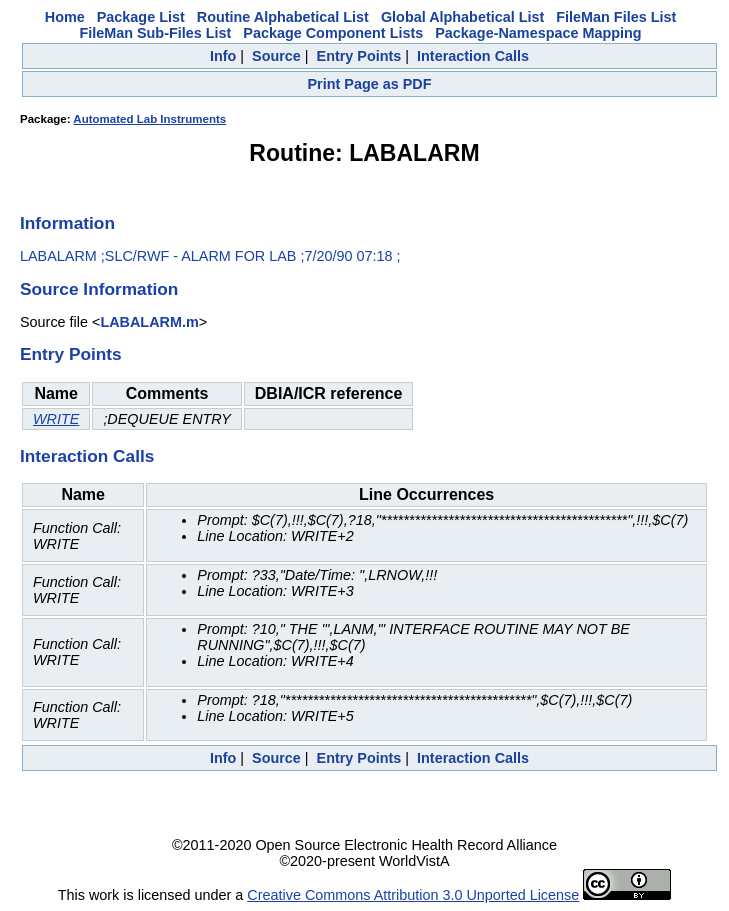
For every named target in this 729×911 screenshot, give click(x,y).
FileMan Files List (616, 17)
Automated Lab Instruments (149, 119)
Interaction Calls (473, 56)
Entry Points (359, 56)
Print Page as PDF (370, 84)
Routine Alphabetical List (283, 17)
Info (223, 56)
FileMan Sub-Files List (155, 33)
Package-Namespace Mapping (538, 33)
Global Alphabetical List (462, 17)
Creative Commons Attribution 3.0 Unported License (413, 895)
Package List (141, 17)
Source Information (99, 289)
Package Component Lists (333, 33)
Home (65, 17)
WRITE (56, 419)
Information (67, 223)
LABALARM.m (149, 322)
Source (276, 56)
